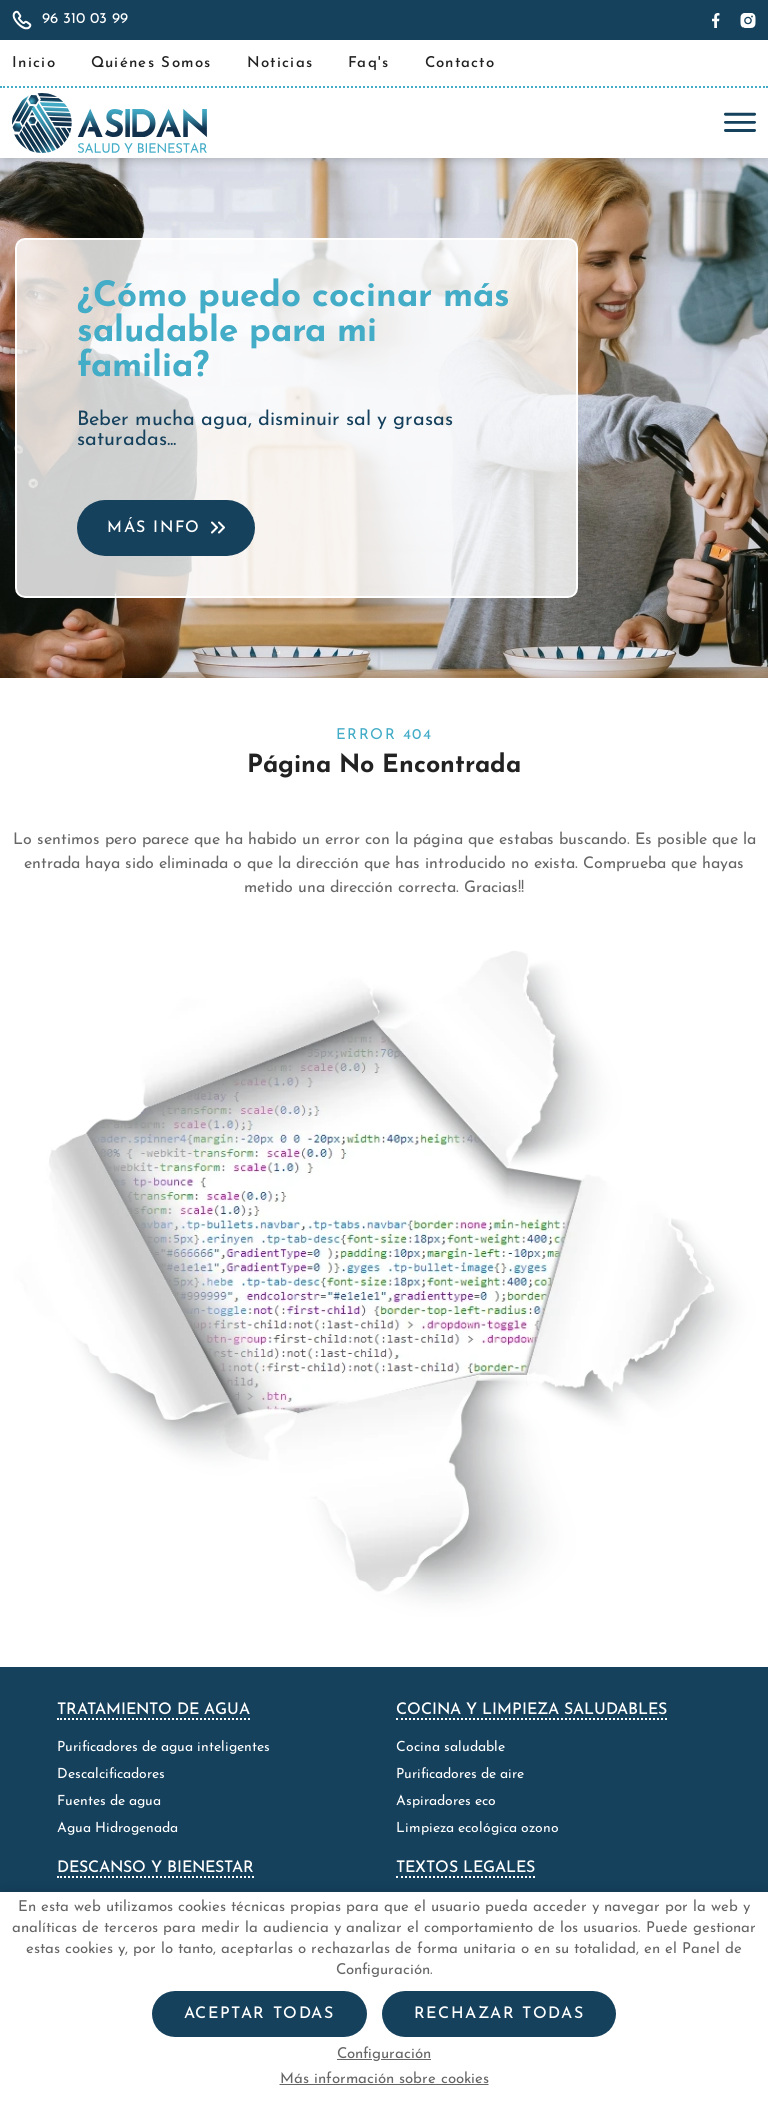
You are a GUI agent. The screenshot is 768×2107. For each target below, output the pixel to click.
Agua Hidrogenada (117, 1828)
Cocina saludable (450, 1747)
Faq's (369, 63)
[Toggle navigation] (735, 123)
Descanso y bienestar (155, 1868)
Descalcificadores (111, 1774)
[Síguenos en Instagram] (745, 20)
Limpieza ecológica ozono (477, 1828)
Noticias (280, 63)
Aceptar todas (259, 2014)
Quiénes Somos (151, 63)
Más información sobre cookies (384, 2079)
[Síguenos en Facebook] (718, 20)
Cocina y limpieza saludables (531, 1710)
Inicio (34, 63)
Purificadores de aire (460, 1774)
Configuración (384, 2054)
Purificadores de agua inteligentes (163, 1747)
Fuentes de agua (109, 1801)
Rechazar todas (499, 2014)
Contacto (460, 63)
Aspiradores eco (446, 1801)
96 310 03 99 (85, 19)
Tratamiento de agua (153, 1710)
